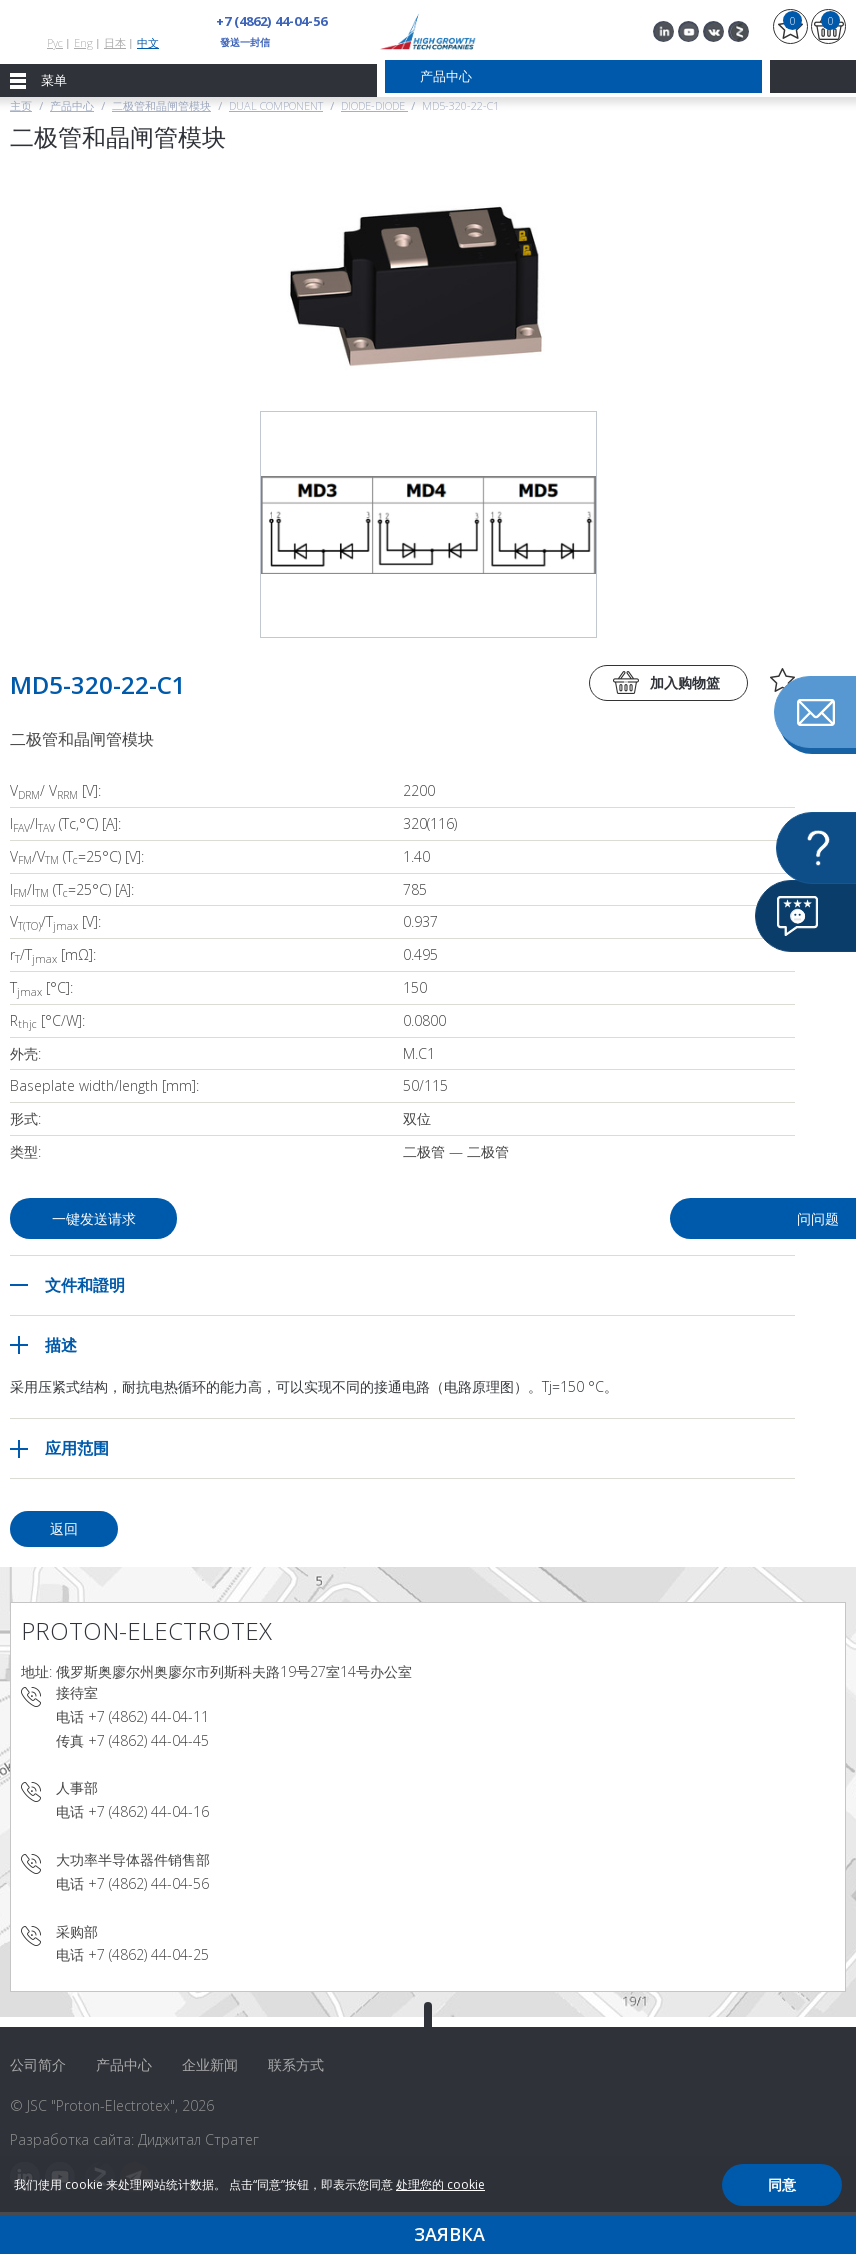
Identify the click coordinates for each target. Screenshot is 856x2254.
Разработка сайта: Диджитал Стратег (134, 2139)
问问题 (638, 1218)
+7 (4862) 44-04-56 (271, 21)
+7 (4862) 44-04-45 (148, 1740)
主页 (21, 105)
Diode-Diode (374, 105)
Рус (55, 42)
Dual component (276, 105)
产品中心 (72, 105)
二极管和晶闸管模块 (161, 105)
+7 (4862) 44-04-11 (148, 1716)
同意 (782, 2184)
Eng (83, 42)
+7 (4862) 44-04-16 (148, 1811)
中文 (148, 42)
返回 (64, 1528)
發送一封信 (245, 42)
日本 (115, 42)
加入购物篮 (685, 682)
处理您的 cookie (440, 2184)
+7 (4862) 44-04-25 (148, 1954)
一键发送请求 (98, 1218)
